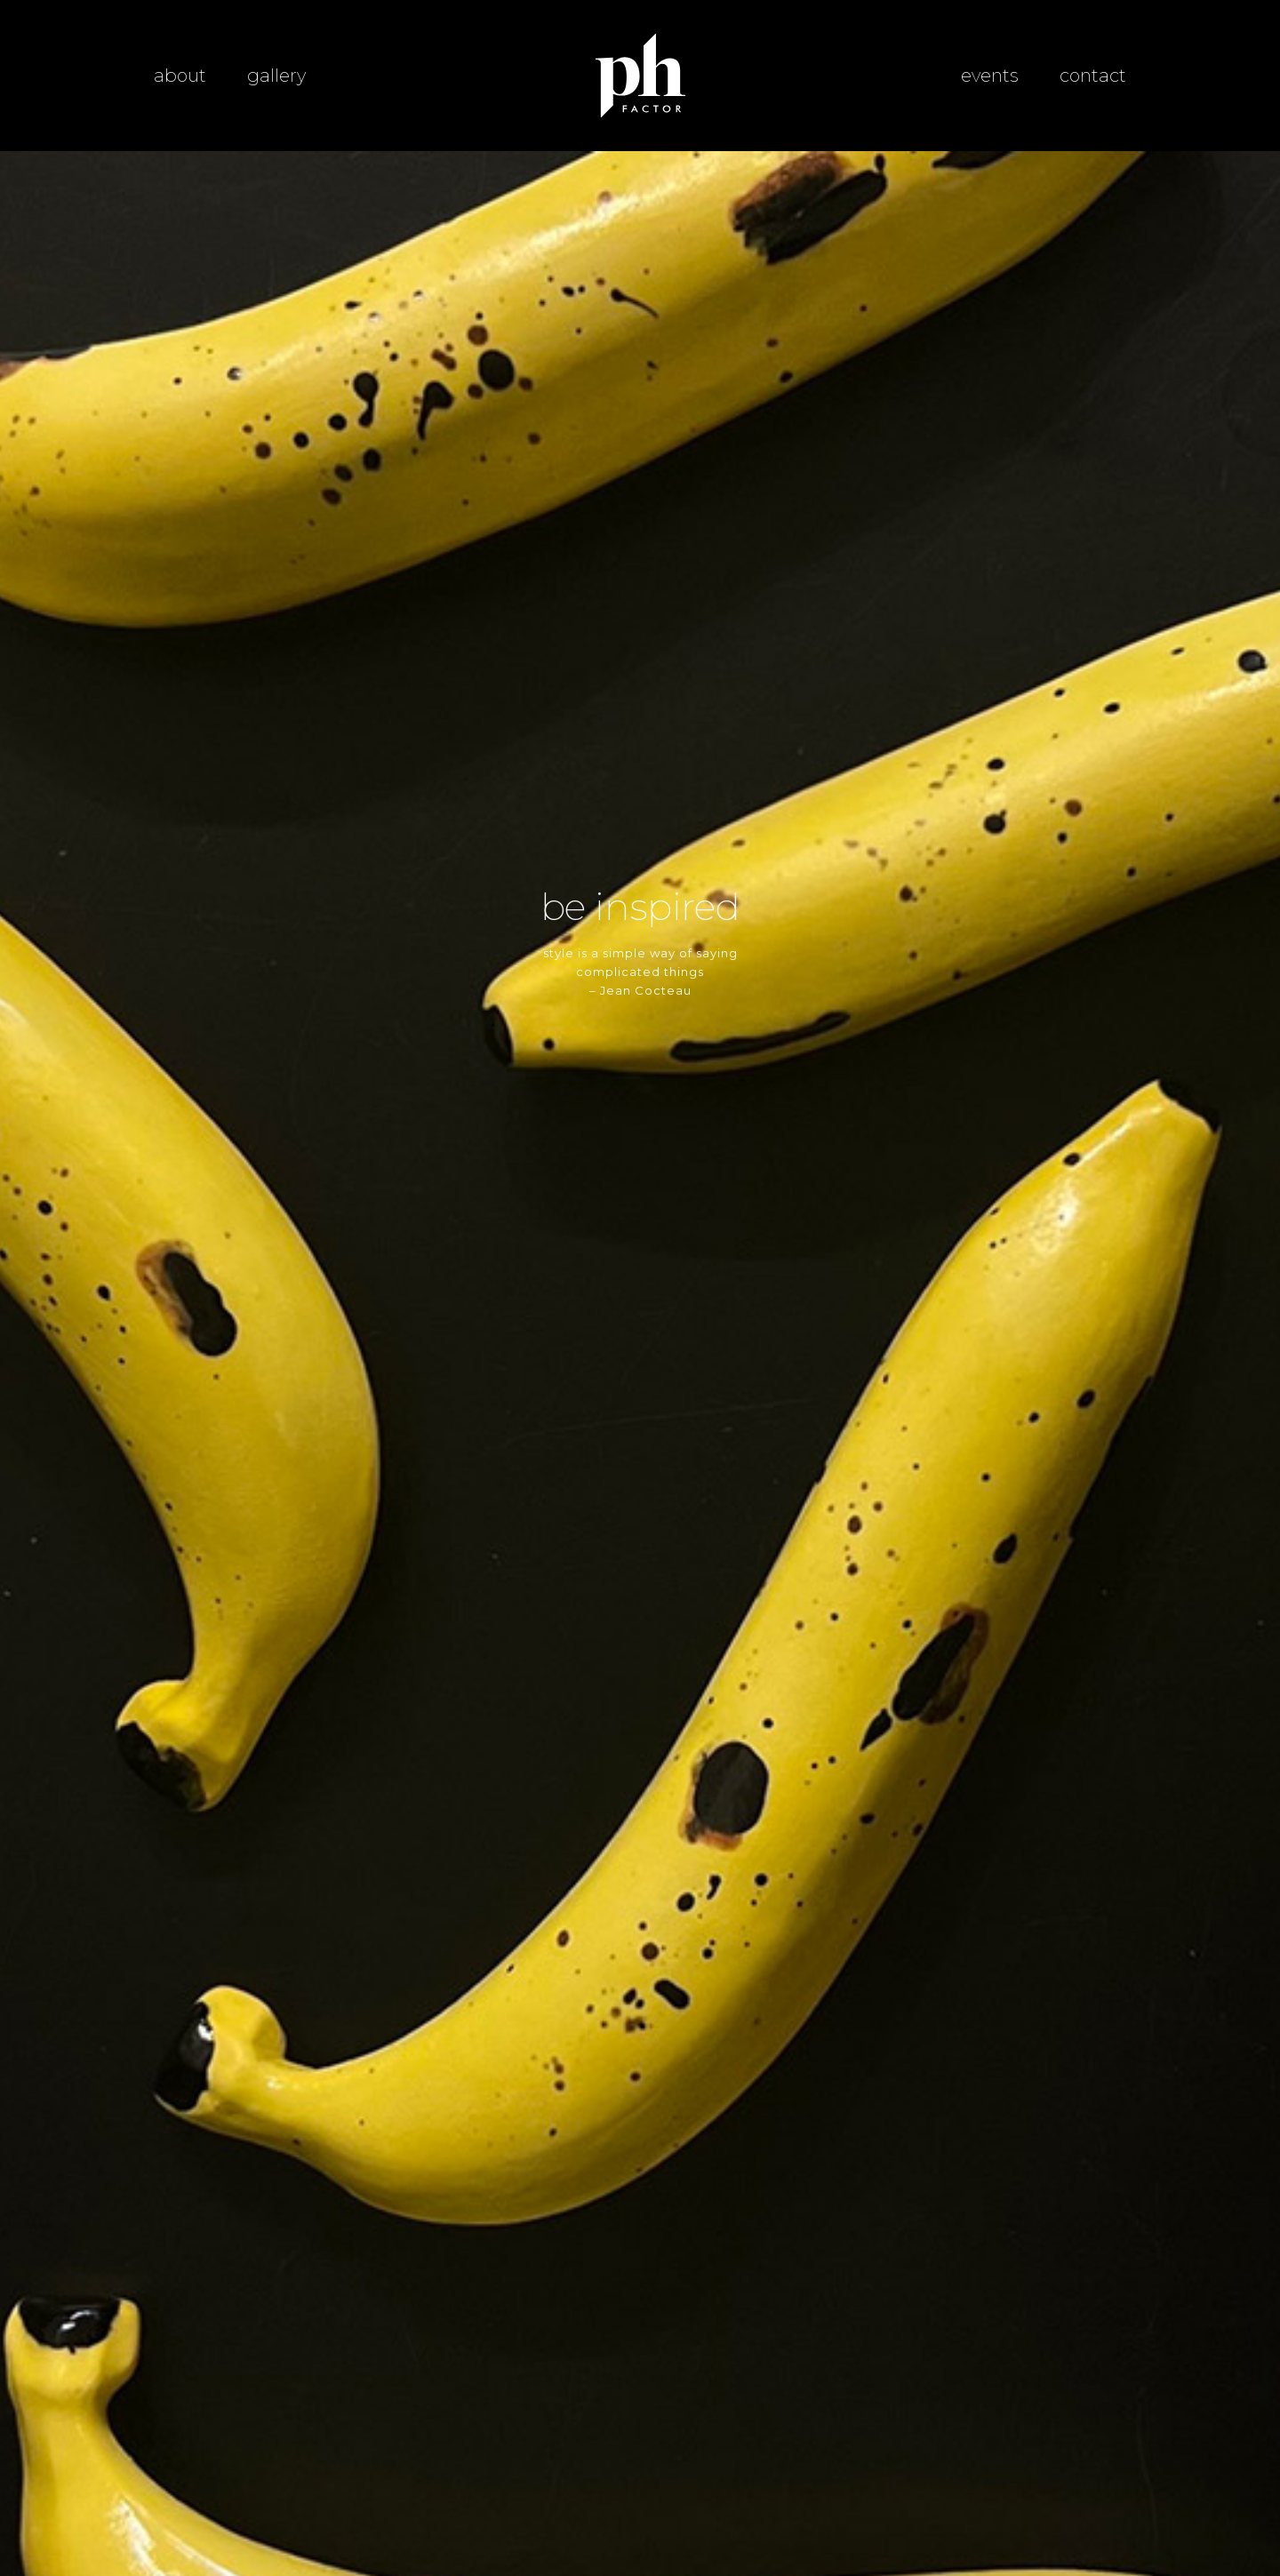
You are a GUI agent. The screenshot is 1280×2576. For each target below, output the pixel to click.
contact (1093, 75)
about (180, 75)
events (990, 75)
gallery (276, 75)
